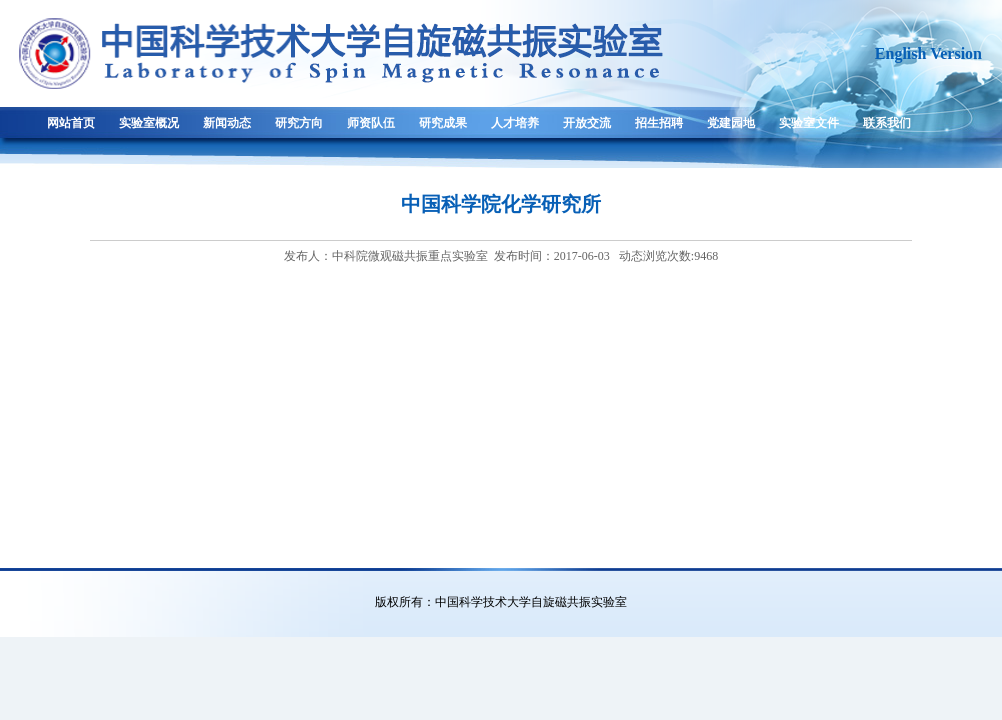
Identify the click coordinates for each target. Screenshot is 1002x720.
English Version (928, 53)
